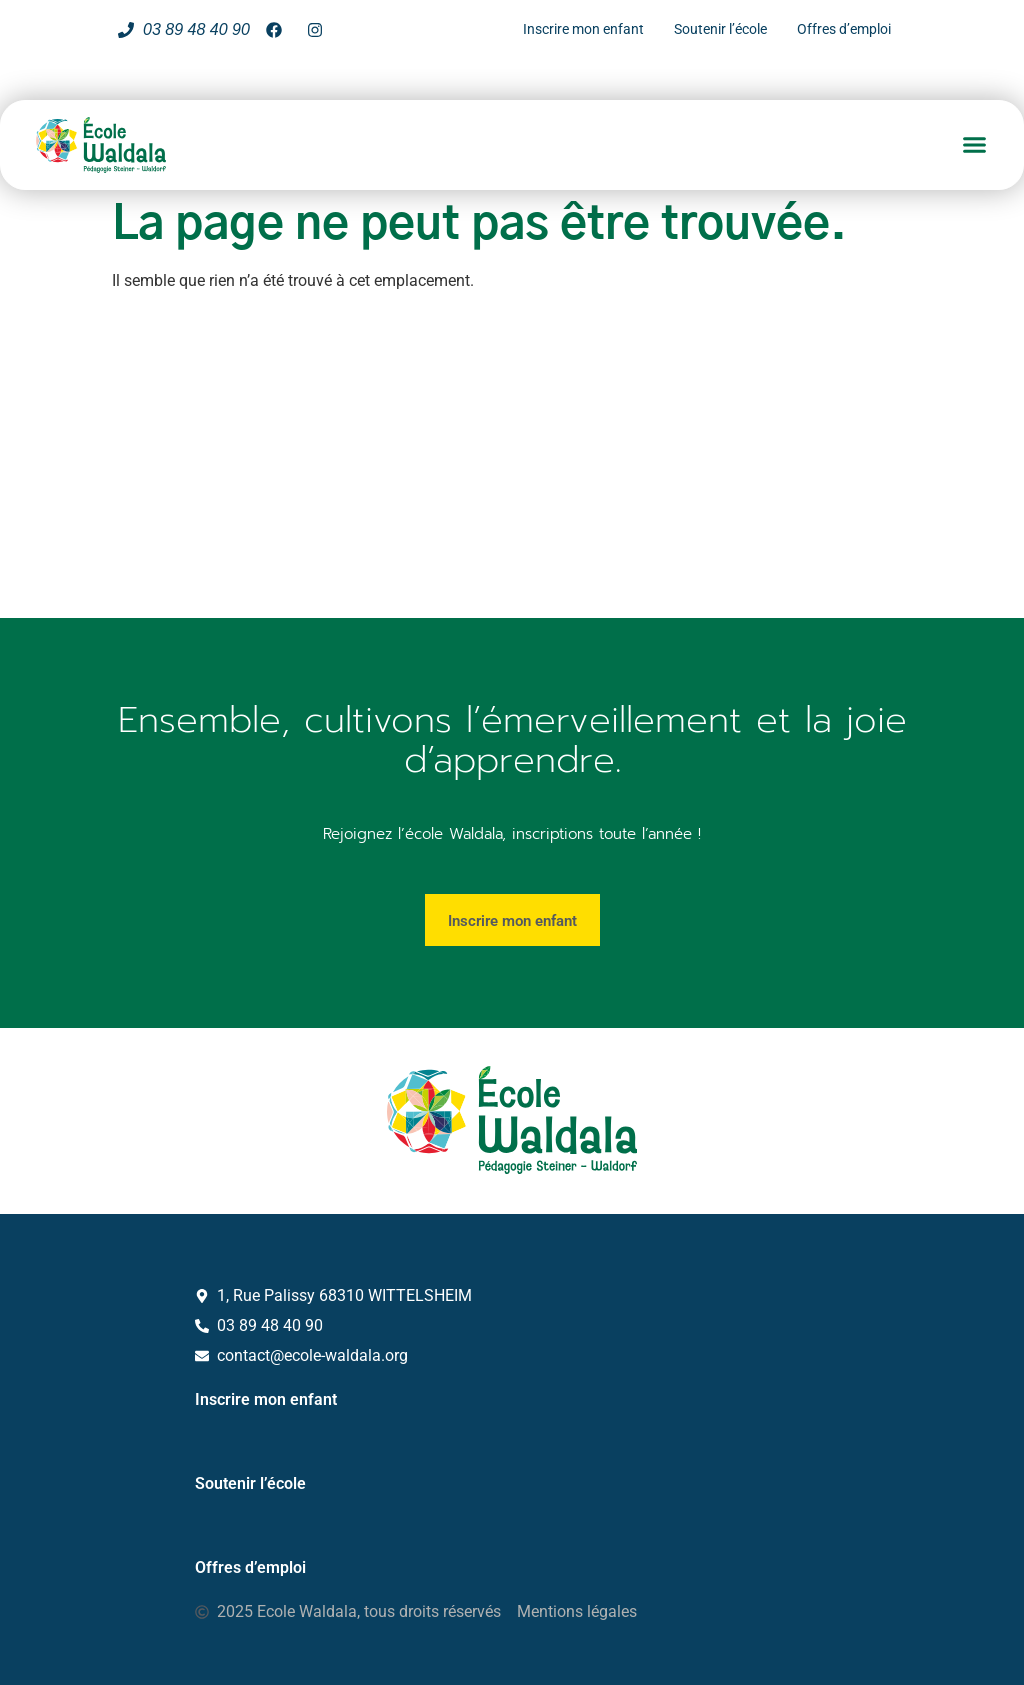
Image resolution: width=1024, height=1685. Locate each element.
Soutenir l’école (250, 1483)
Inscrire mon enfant (266, 1399)
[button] (975, 145)
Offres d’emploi (250, 1567)
